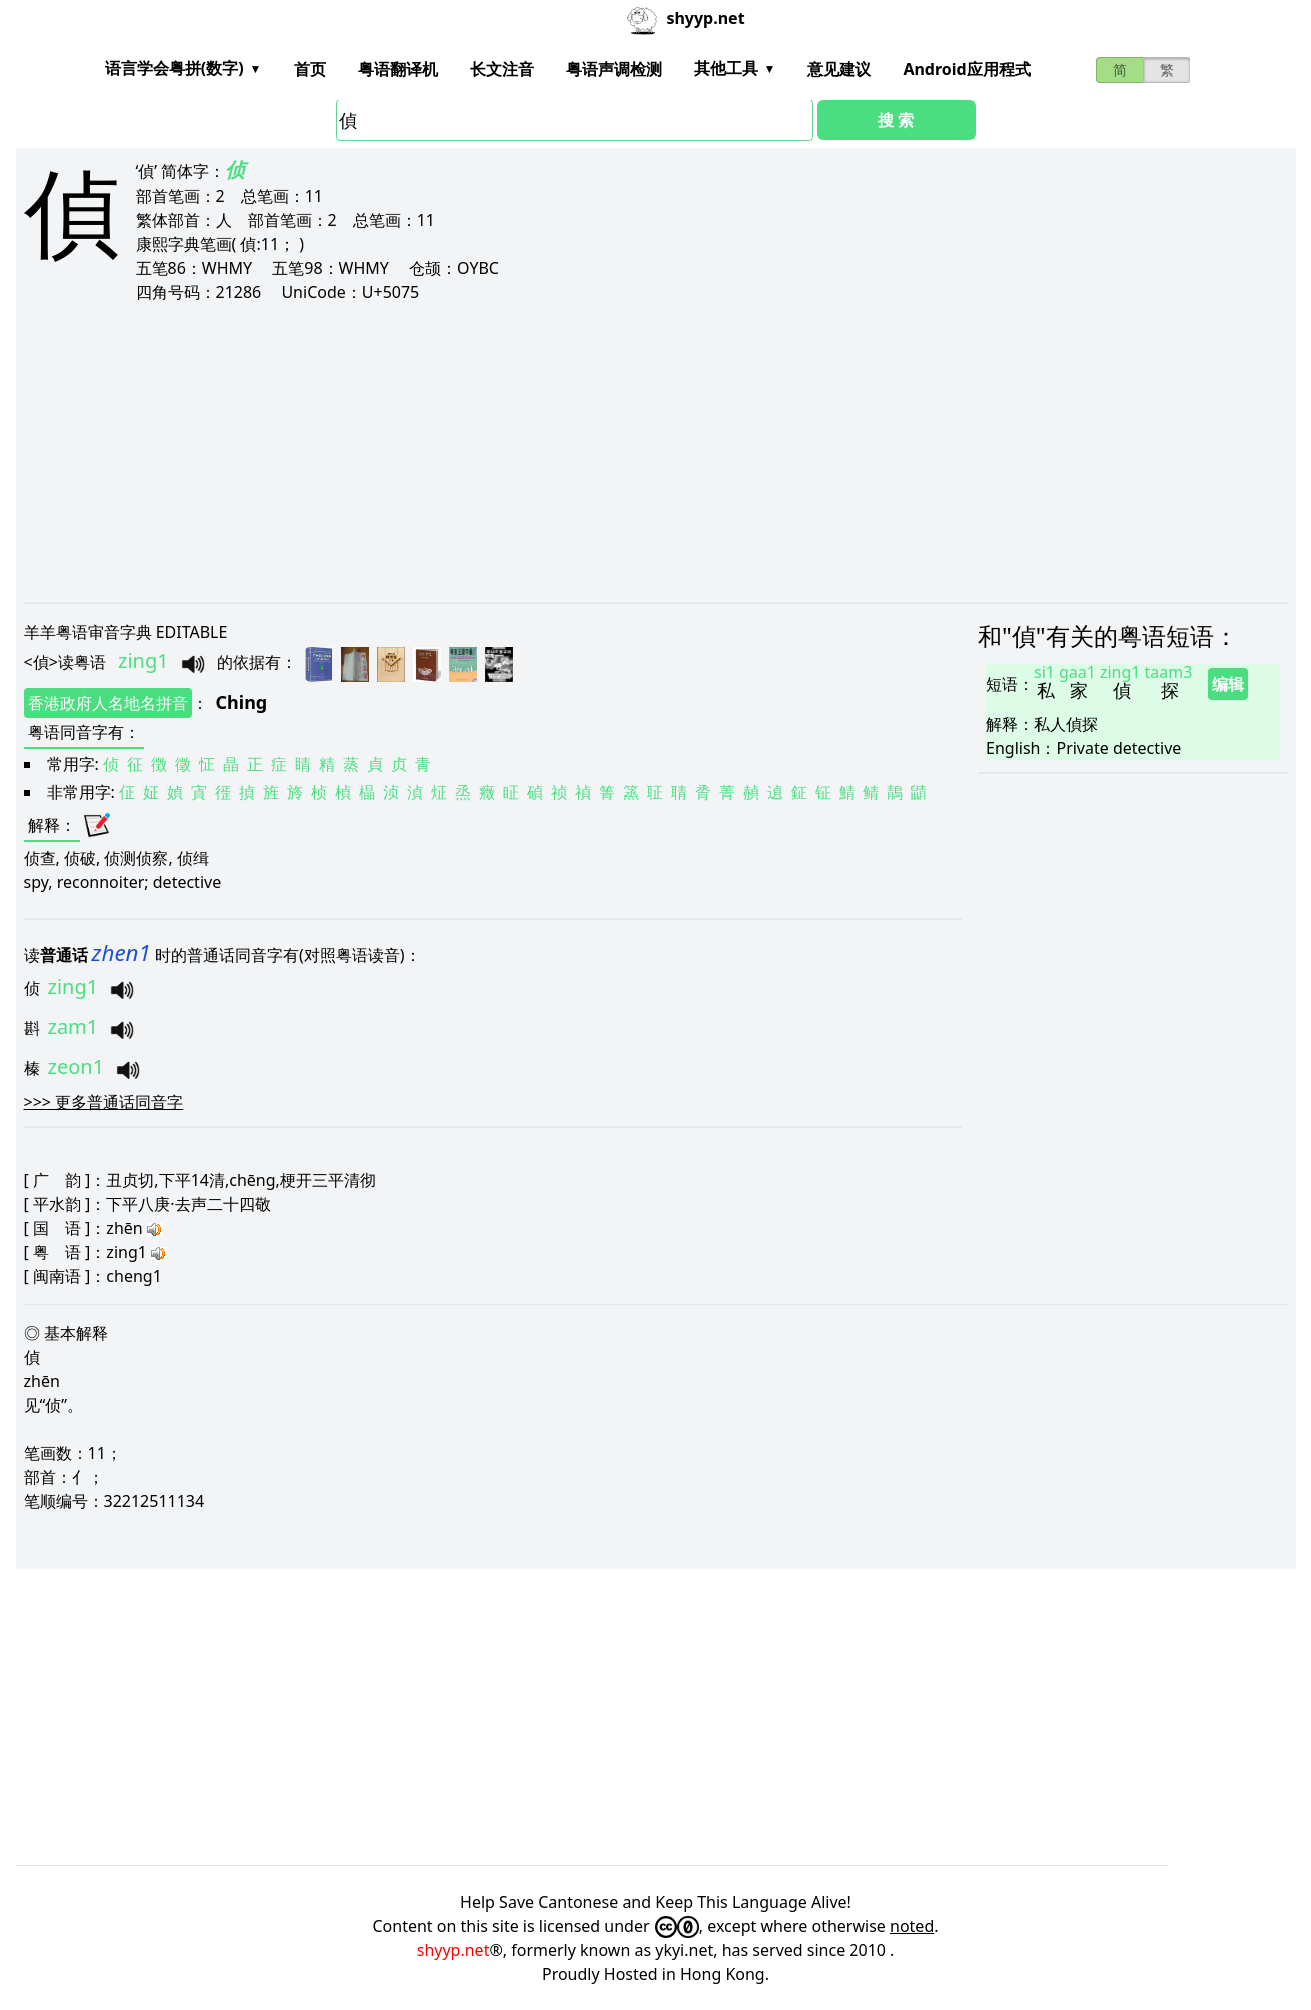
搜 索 (896, 120)
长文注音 (502, 69)
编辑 (1228, 684)
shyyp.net (453, 1950)
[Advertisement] (624, 452)
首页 (310, 69)
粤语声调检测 (614, 69)
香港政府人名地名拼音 (108, 703)
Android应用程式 (966, 69)
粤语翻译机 (398, 69)
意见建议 (839, 69)
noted (912, 1926)
